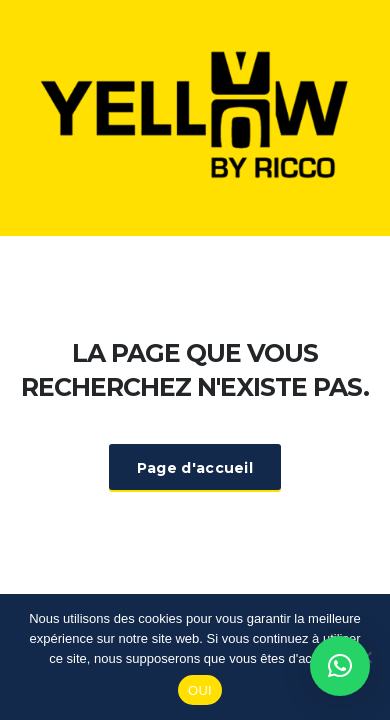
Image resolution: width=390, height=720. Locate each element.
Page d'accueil (195, 468)
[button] (340, 666)
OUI (200, 690)
